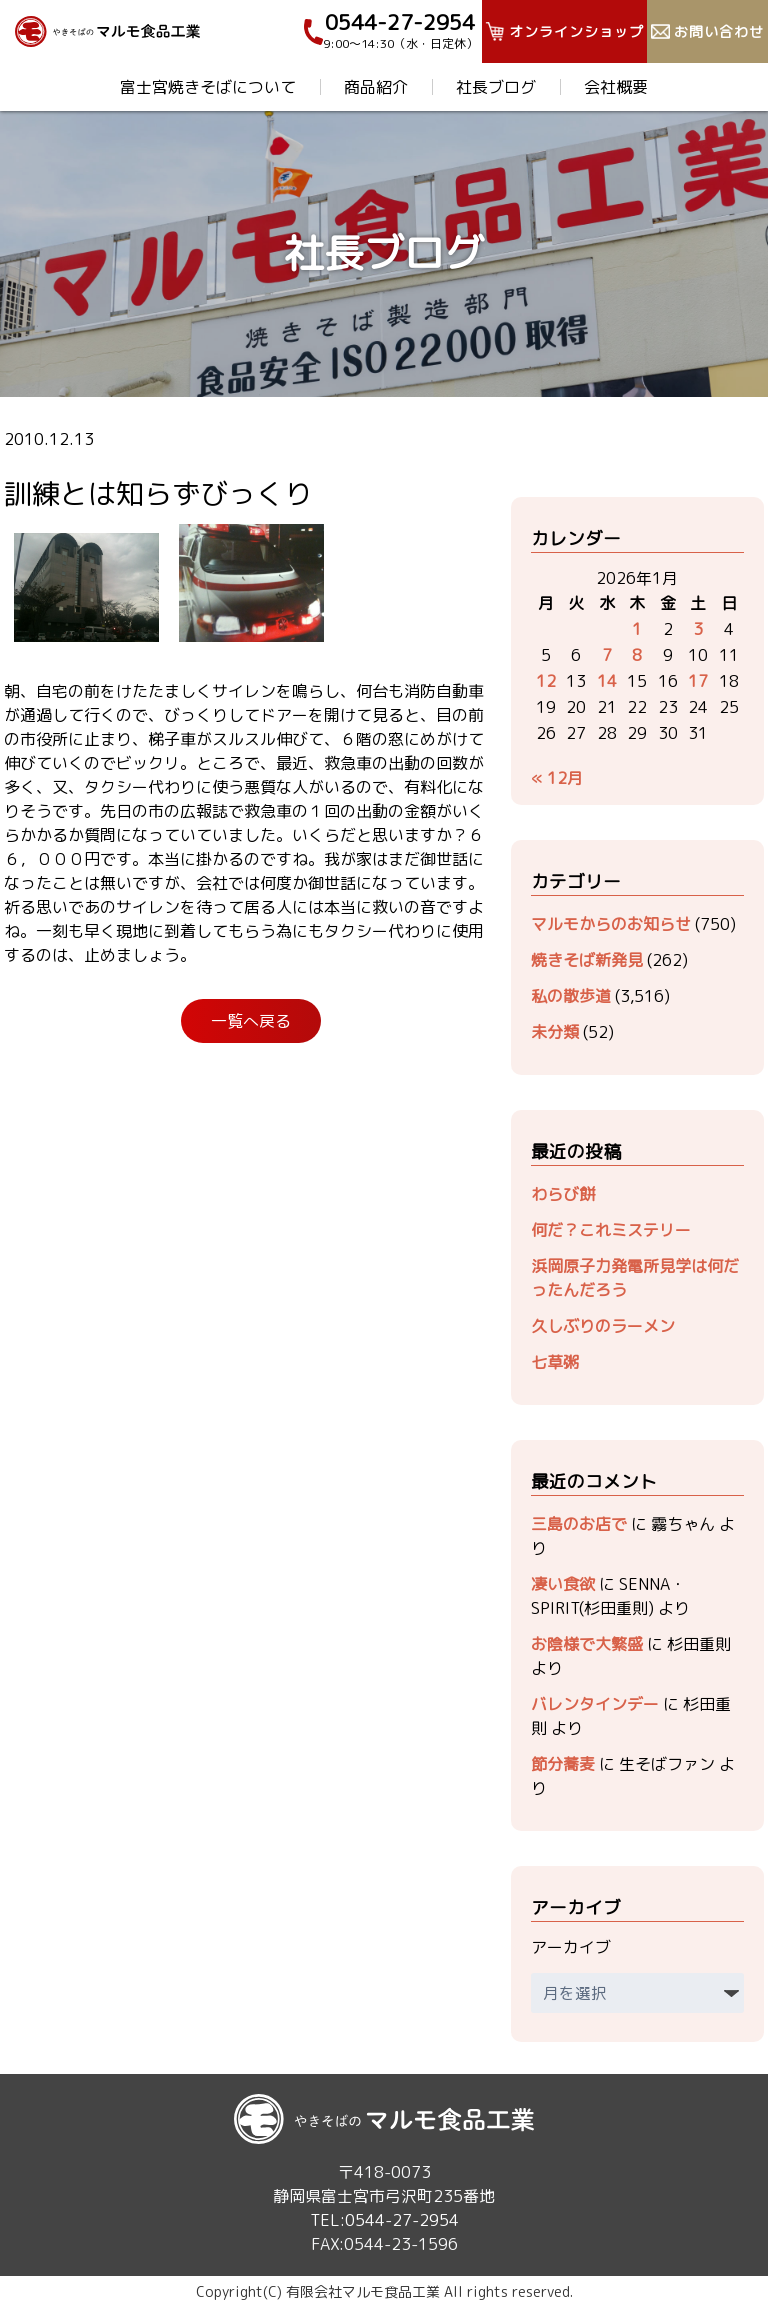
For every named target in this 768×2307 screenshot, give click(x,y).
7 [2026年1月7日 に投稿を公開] (607, 655)
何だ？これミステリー (611, 1230)
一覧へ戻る (251, 1021)
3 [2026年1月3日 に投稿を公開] (698, 629)
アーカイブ (571, 1947)
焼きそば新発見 (587, 960)
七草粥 (555, 1362)
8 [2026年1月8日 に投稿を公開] (637, 655)
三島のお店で (579, 1524)
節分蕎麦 (563, 1764)
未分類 (555, 1032)
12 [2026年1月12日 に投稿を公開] (546, 681)
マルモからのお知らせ (611, 924)
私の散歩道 (571, 996)
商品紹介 (376, 87)
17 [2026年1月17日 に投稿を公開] (698, 681)
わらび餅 (563, 1194)
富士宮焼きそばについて (208, 87)
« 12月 (557, 778)
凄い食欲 (563, 1584)
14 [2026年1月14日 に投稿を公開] (607, 681)
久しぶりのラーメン (603, 1326)
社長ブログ (496, 87)
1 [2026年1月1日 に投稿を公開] (637, 629)
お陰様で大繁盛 (587, 1644)
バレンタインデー (595, 1704)
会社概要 (616, 87)
